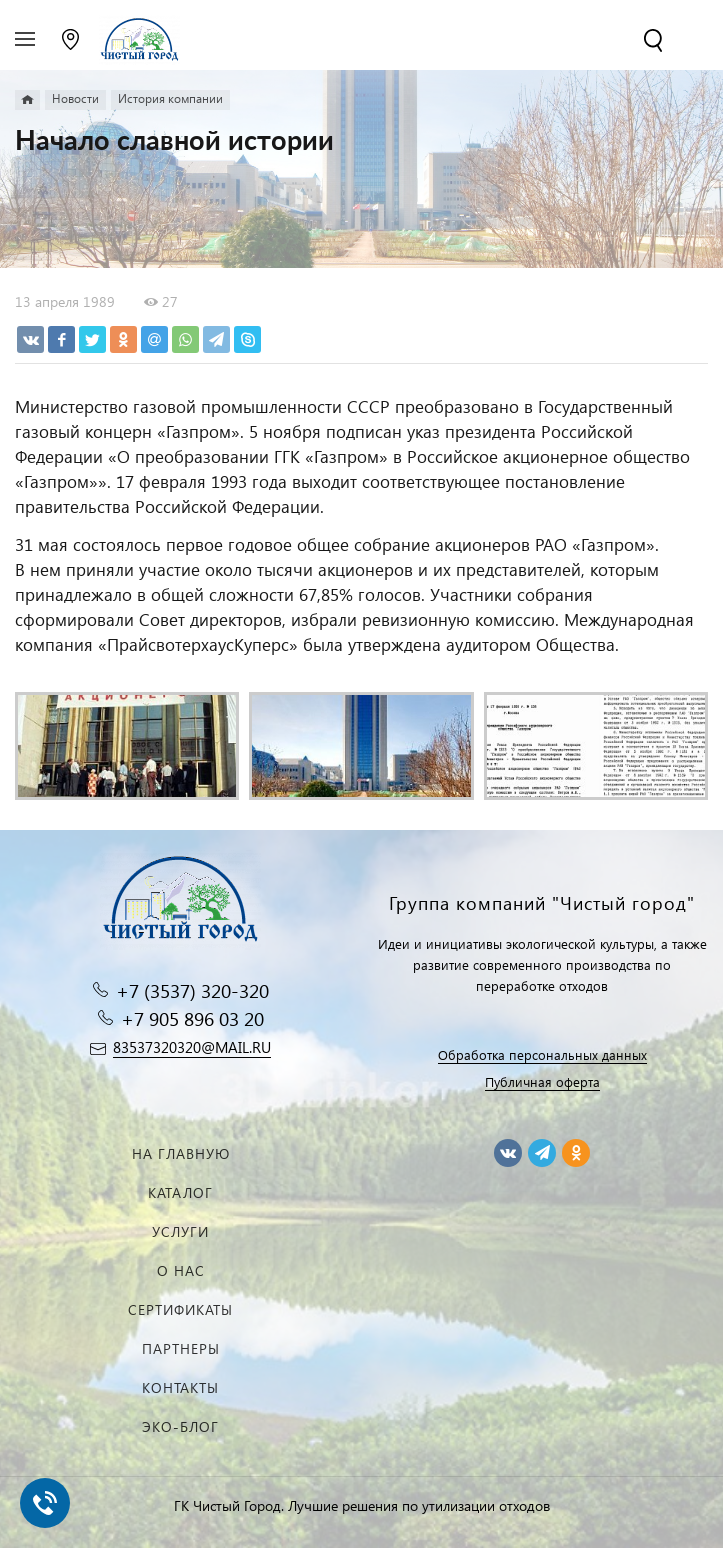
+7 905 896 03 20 (192, 1018)
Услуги (180, 1231)
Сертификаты (180, 1309)
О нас (181, 1270)
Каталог (180, 1192)
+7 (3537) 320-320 (192, 990)
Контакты (180, 1387)
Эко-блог (180, 1426)
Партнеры (181, 1348)
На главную (181, 1153)
